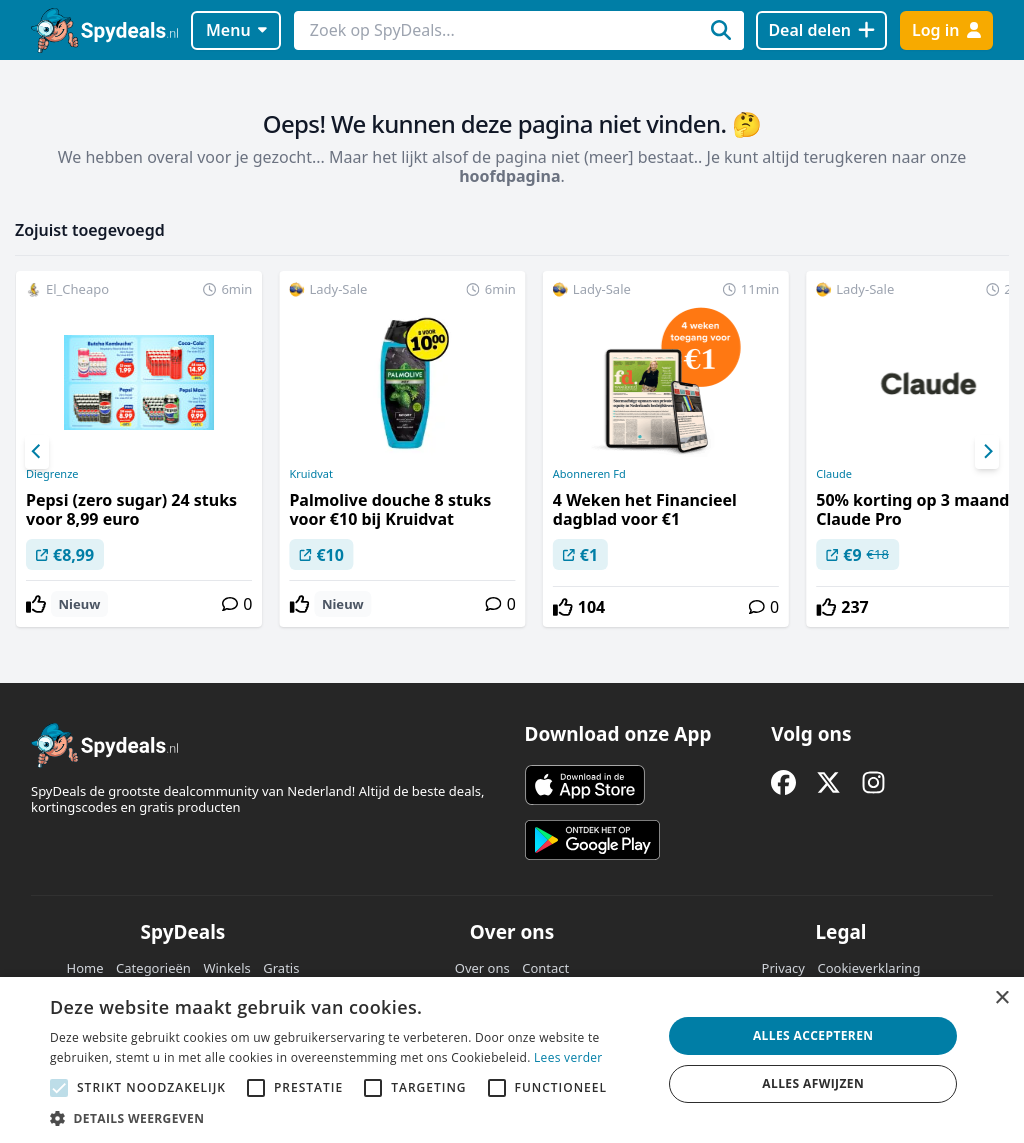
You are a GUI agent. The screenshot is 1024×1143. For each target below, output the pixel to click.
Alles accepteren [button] (813, 1035)
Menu (236, 30)
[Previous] (37, 452)
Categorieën (153, 968)
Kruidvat (310, 474)
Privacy (783, 968)
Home (85, 968)
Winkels (226, 968)
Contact (545, 968)
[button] (347, 1118)
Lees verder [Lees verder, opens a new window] (568, 1057)
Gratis (281, 968)
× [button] (1001, 998)
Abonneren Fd (589, 474)
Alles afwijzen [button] (813, 1083)
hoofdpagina (509, 176)
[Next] (987, 452)
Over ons (482, 968)
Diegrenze (52, 474)
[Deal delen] (821, 30)
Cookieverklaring (868, 968)
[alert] (512, 1060)
